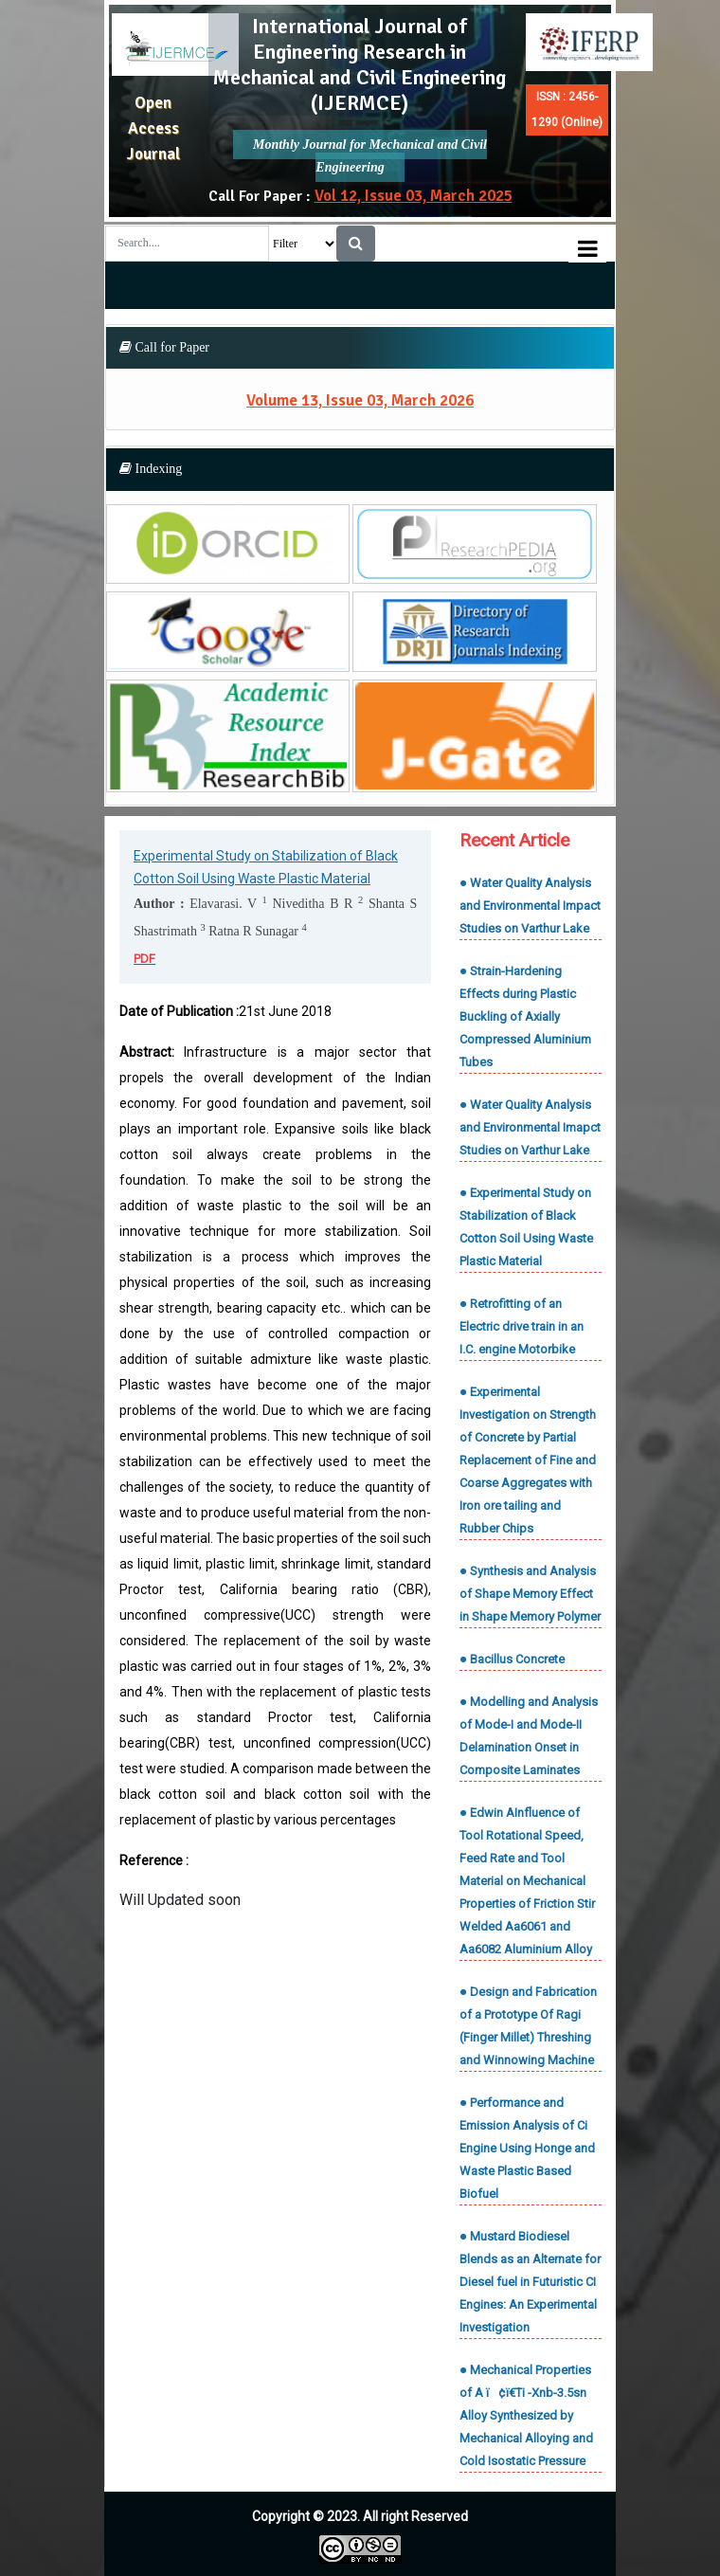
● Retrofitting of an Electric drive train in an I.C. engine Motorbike (521, 1326)
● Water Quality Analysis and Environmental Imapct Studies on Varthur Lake (530, 1127)
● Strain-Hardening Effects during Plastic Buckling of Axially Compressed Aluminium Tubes (525, 1016)
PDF (144, 959)
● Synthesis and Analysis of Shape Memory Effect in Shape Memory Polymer (530, 1594)
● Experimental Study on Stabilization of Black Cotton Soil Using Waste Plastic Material (526, 1227)
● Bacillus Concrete (512, 1659)
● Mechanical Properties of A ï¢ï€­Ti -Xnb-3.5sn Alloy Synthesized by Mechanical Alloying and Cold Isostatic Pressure (526, 2415)
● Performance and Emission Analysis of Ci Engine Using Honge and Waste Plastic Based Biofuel (527, 2148)
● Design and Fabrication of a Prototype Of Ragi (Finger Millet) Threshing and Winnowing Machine (528, 2026)
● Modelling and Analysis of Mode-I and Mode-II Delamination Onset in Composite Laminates (528, 1736)
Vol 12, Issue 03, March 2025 (414, 196)
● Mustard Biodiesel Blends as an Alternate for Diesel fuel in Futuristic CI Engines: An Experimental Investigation (530, 2281)
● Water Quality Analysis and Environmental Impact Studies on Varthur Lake (530, 905)
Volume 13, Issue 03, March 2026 (360, 400)
